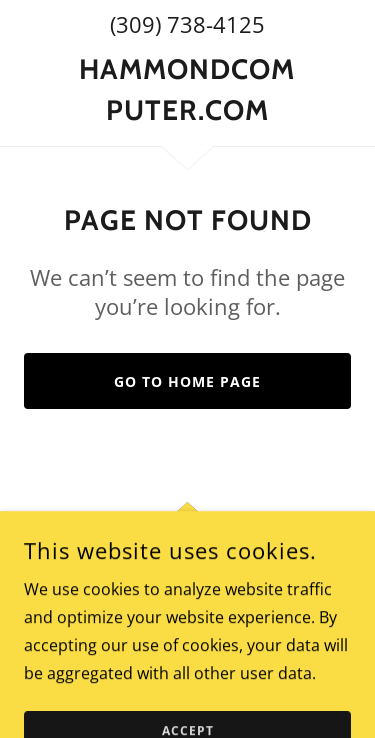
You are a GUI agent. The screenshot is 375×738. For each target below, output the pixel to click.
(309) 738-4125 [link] (187, 24)
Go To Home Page (187, 381)
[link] (187, 89)
